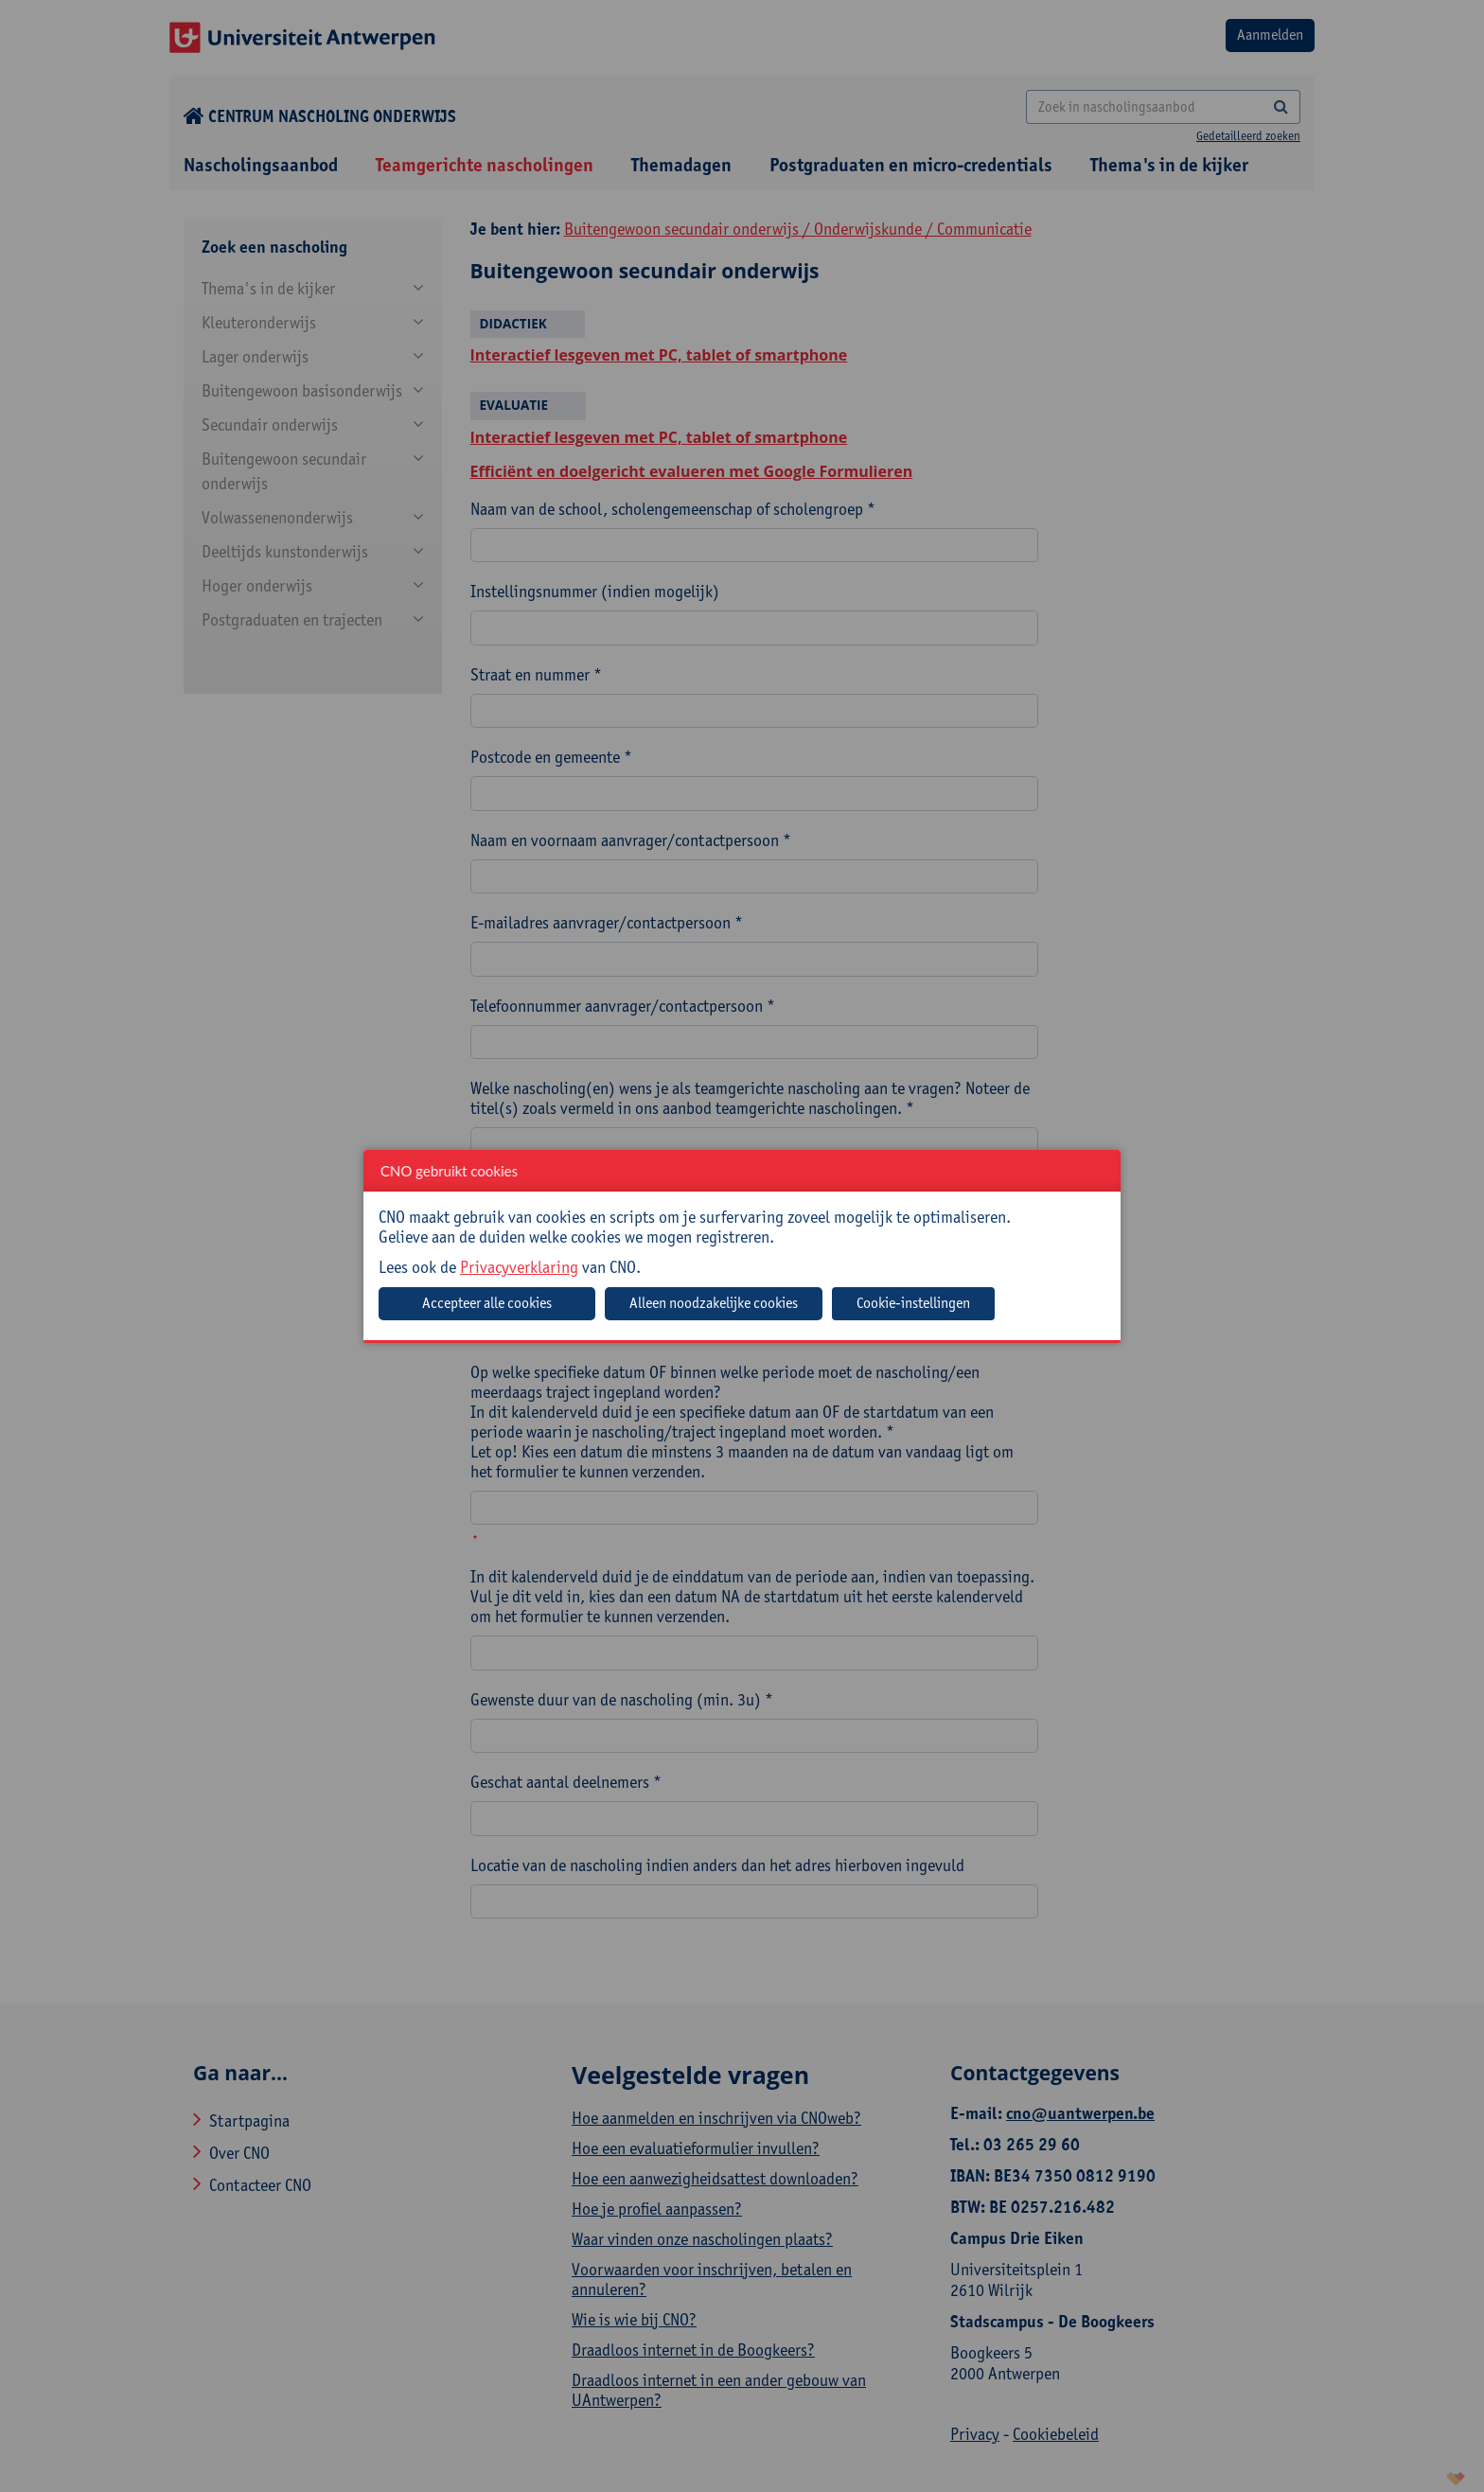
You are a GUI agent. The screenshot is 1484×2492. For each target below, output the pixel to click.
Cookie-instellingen (913, 1303)
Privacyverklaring (519, 1267)
